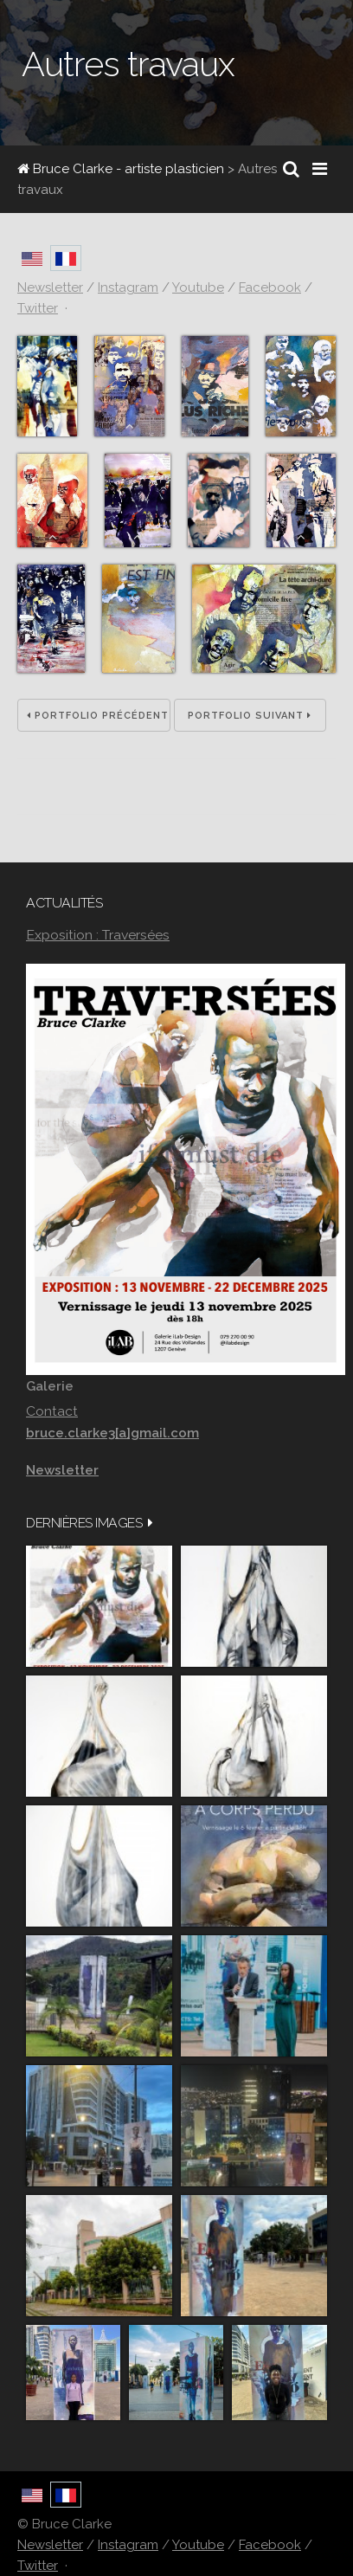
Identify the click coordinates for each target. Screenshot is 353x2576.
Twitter (37, 2565)
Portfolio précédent (98, 715)
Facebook (270, 2545)
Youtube (198, 2545)
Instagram (128, 2545)
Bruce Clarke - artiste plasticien (120, 169)
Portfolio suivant (249, 715)
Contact (52, 1411)
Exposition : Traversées (98, 934)
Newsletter (50, 2545)
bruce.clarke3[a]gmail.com (112, 1433)
